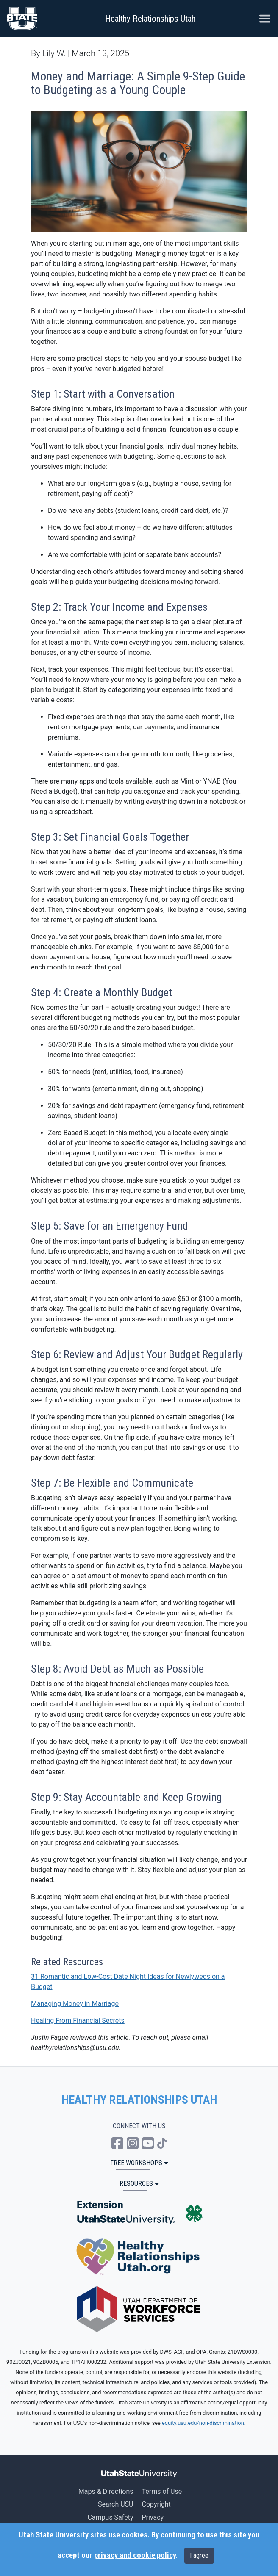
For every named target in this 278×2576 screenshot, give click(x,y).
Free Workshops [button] (139, 2163)
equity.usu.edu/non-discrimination (203, 2423)
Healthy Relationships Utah (150, 19)
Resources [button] (139, 2184)
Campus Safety (110, 2517)
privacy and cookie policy (134, 2555)
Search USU (115, 2504)
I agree (199, 2555)
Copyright (156, 2504)
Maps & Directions (105, 2491)
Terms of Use (162, 2491)
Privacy (153, 2517)
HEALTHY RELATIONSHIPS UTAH (139, 2100)
